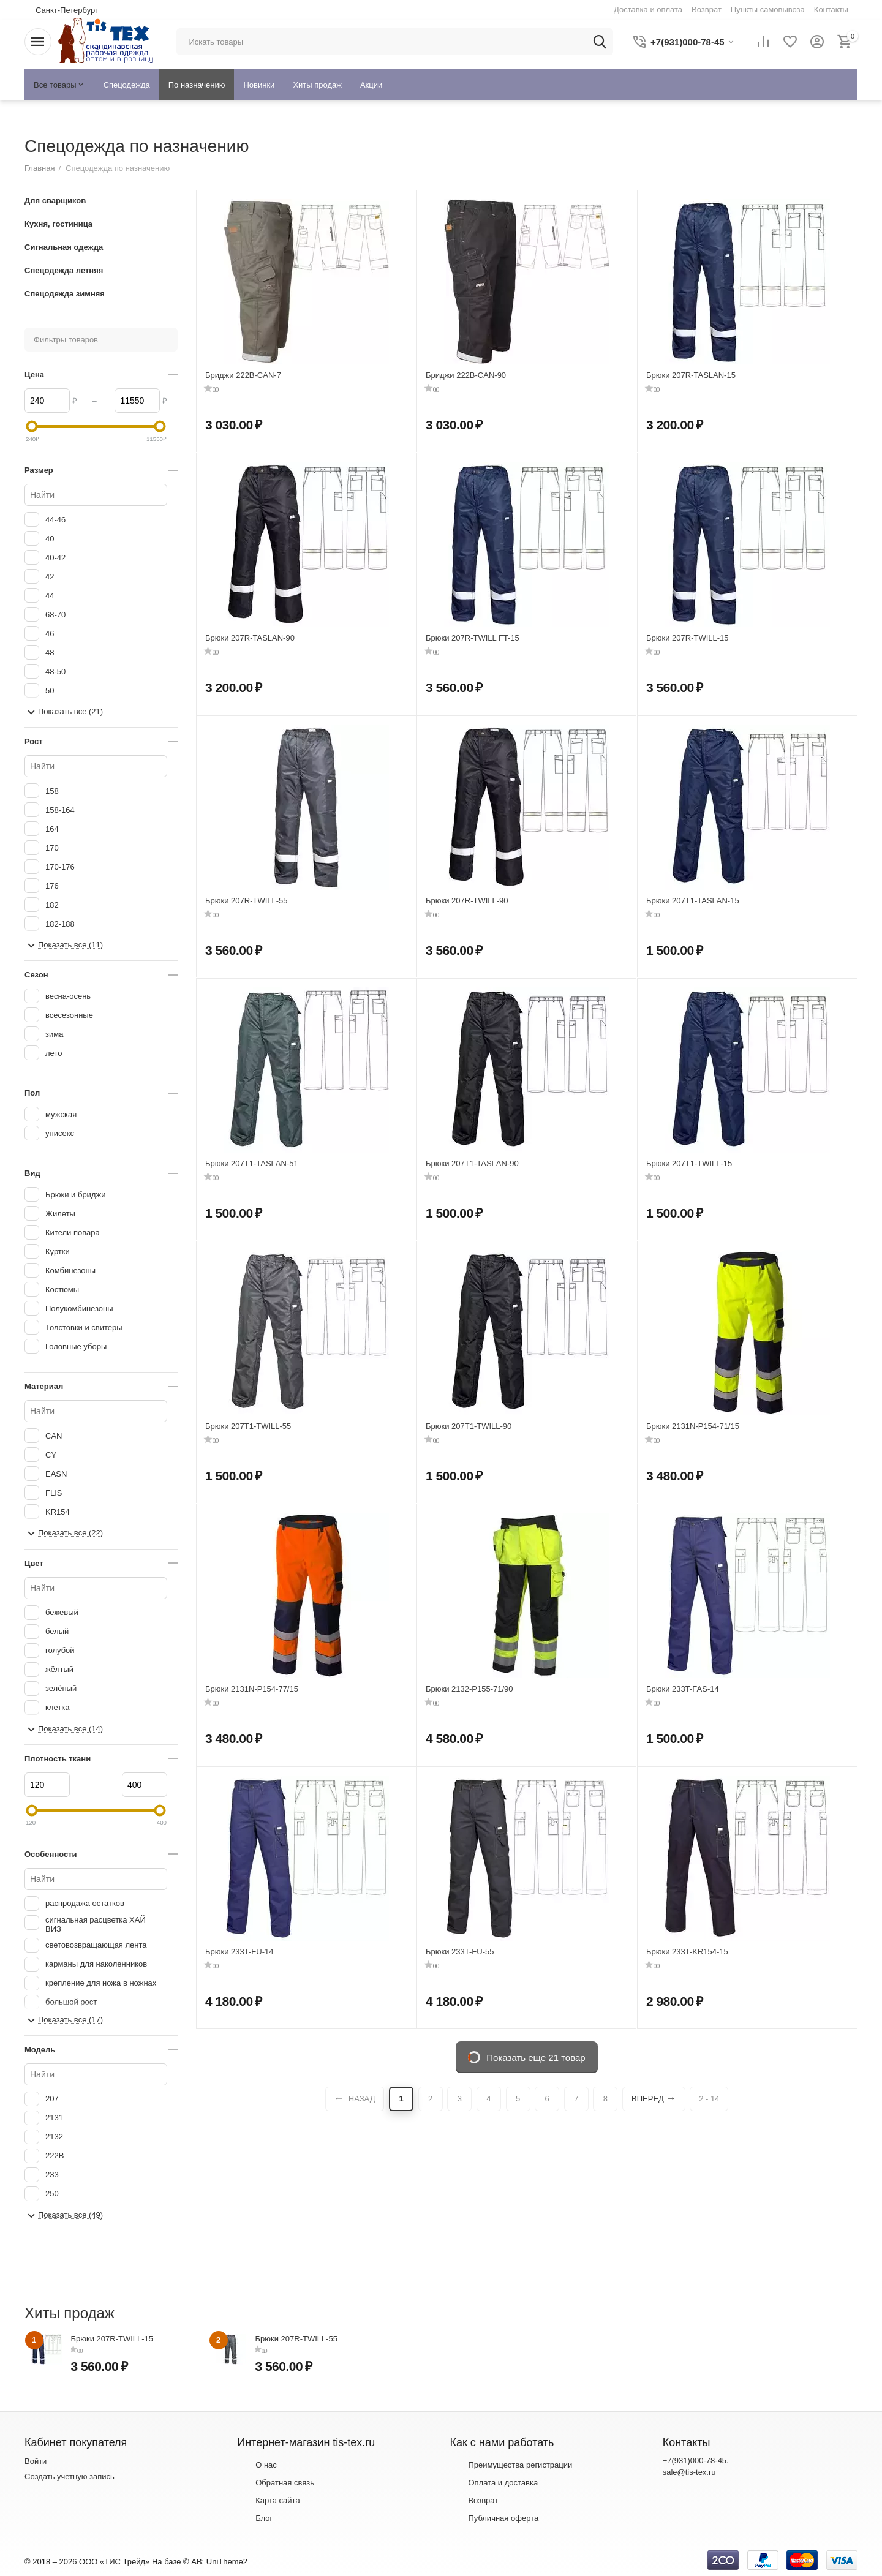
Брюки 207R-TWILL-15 (687, 637)
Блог (264, 2518)
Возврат (483, 2500)
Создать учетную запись (69, 2476)
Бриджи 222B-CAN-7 (243, 375)
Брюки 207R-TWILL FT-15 (472, 637)
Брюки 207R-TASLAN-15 (691, 375)
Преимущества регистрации (520, 2464)
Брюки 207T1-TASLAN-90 (472, 1163)
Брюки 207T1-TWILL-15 (689, 1163)
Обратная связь (284, 2482)
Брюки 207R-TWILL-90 (467, 900)
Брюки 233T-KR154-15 (687, 1951)
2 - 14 (709, 2098)
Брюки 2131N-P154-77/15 (251, 1688)
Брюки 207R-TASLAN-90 (250, 637)
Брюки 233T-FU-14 (239, 1951)
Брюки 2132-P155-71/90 (469, 1688)
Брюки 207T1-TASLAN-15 (692, 900)
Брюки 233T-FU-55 (460, 1951)
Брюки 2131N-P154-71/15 (692, 1426)
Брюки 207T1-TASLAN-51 (251, 1163)
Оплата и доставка (503, 2482)
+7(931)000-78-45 (694, 2460)
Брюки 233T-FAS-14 (682, 1688)
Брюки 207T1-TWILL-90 (468, 1426)
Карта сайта (277, 2500)
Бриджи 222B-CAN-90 (466, 375)
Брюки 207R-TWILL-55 (246, 900)
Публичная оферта (503, 2518)
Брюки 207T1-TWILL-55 (248, 1426)
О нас (266, 2464)
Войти (35, 2461)
